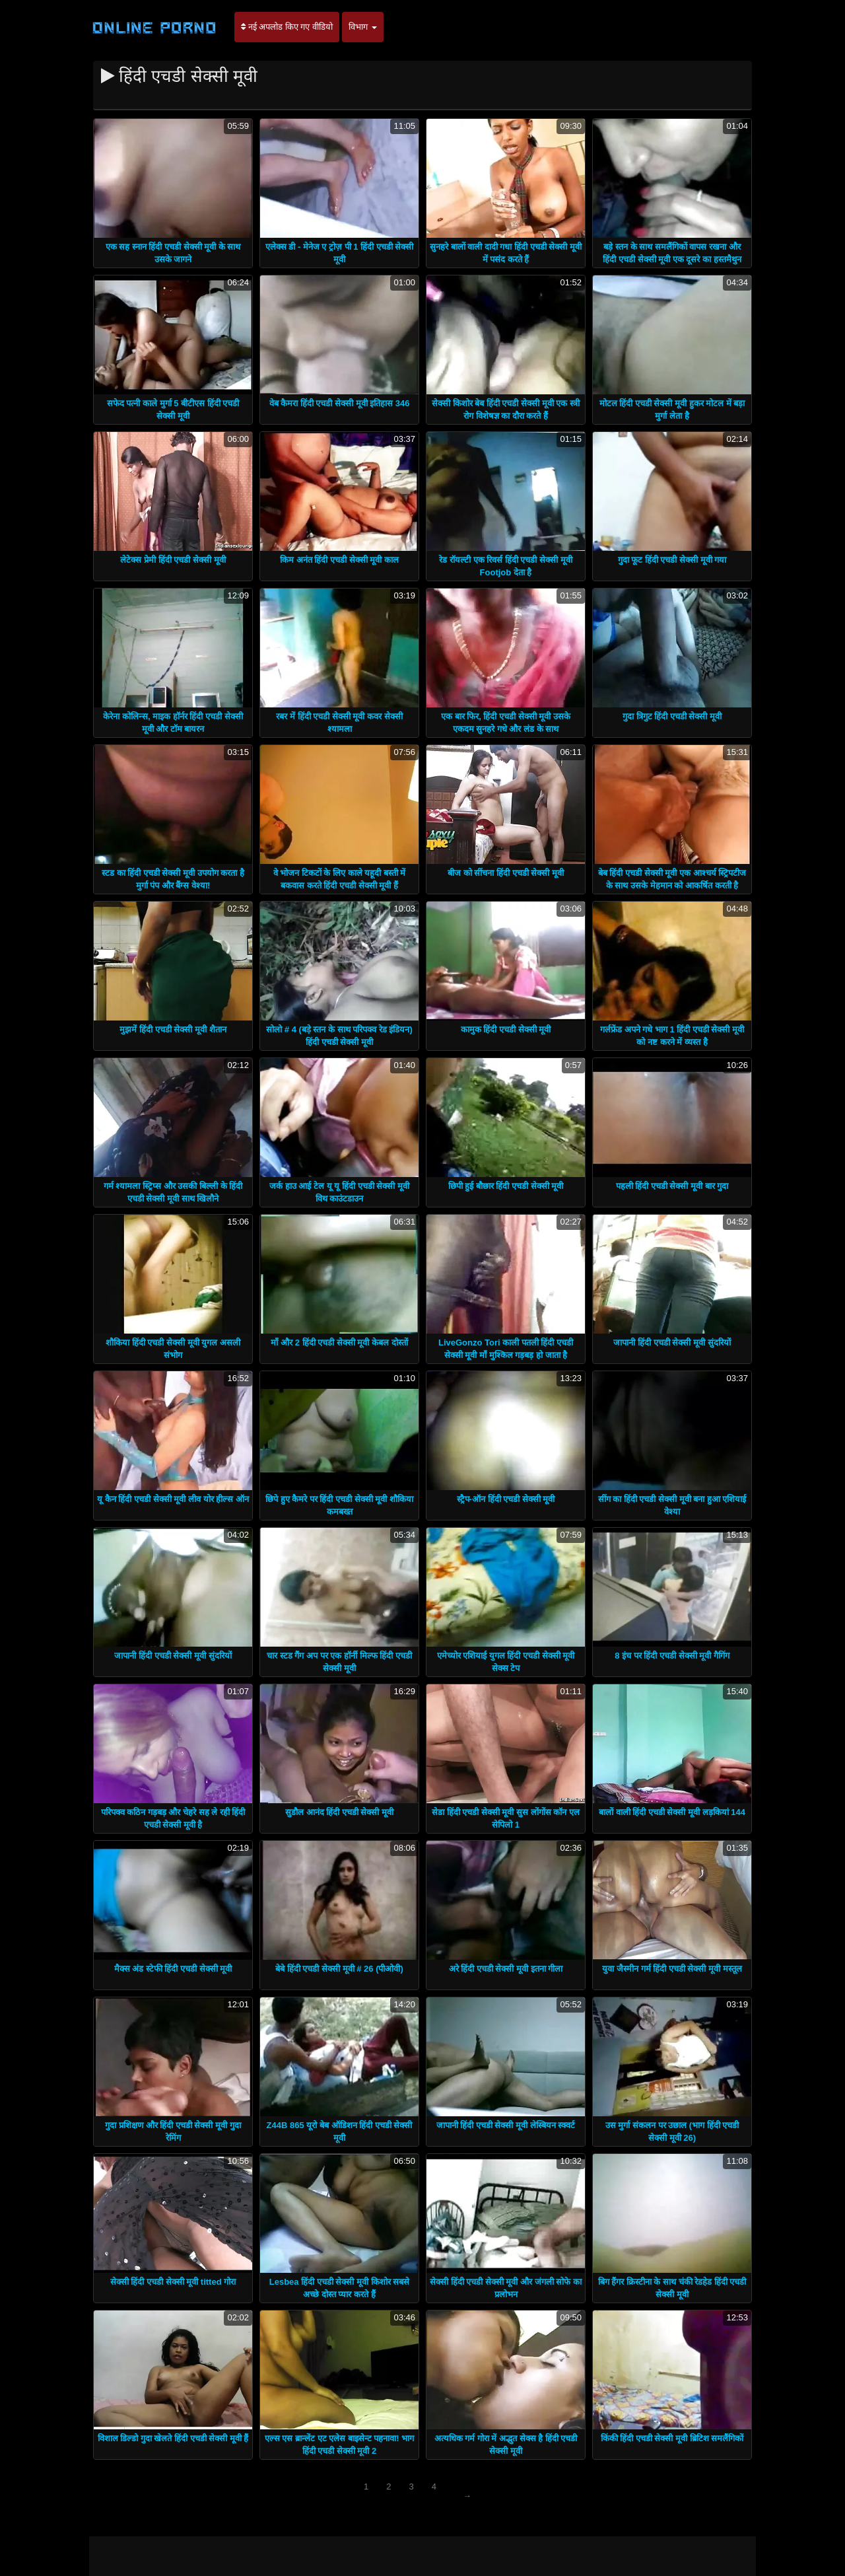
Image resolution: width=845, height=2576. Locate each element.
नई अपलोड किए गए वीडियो (287, 27)
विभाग (363, 27)
